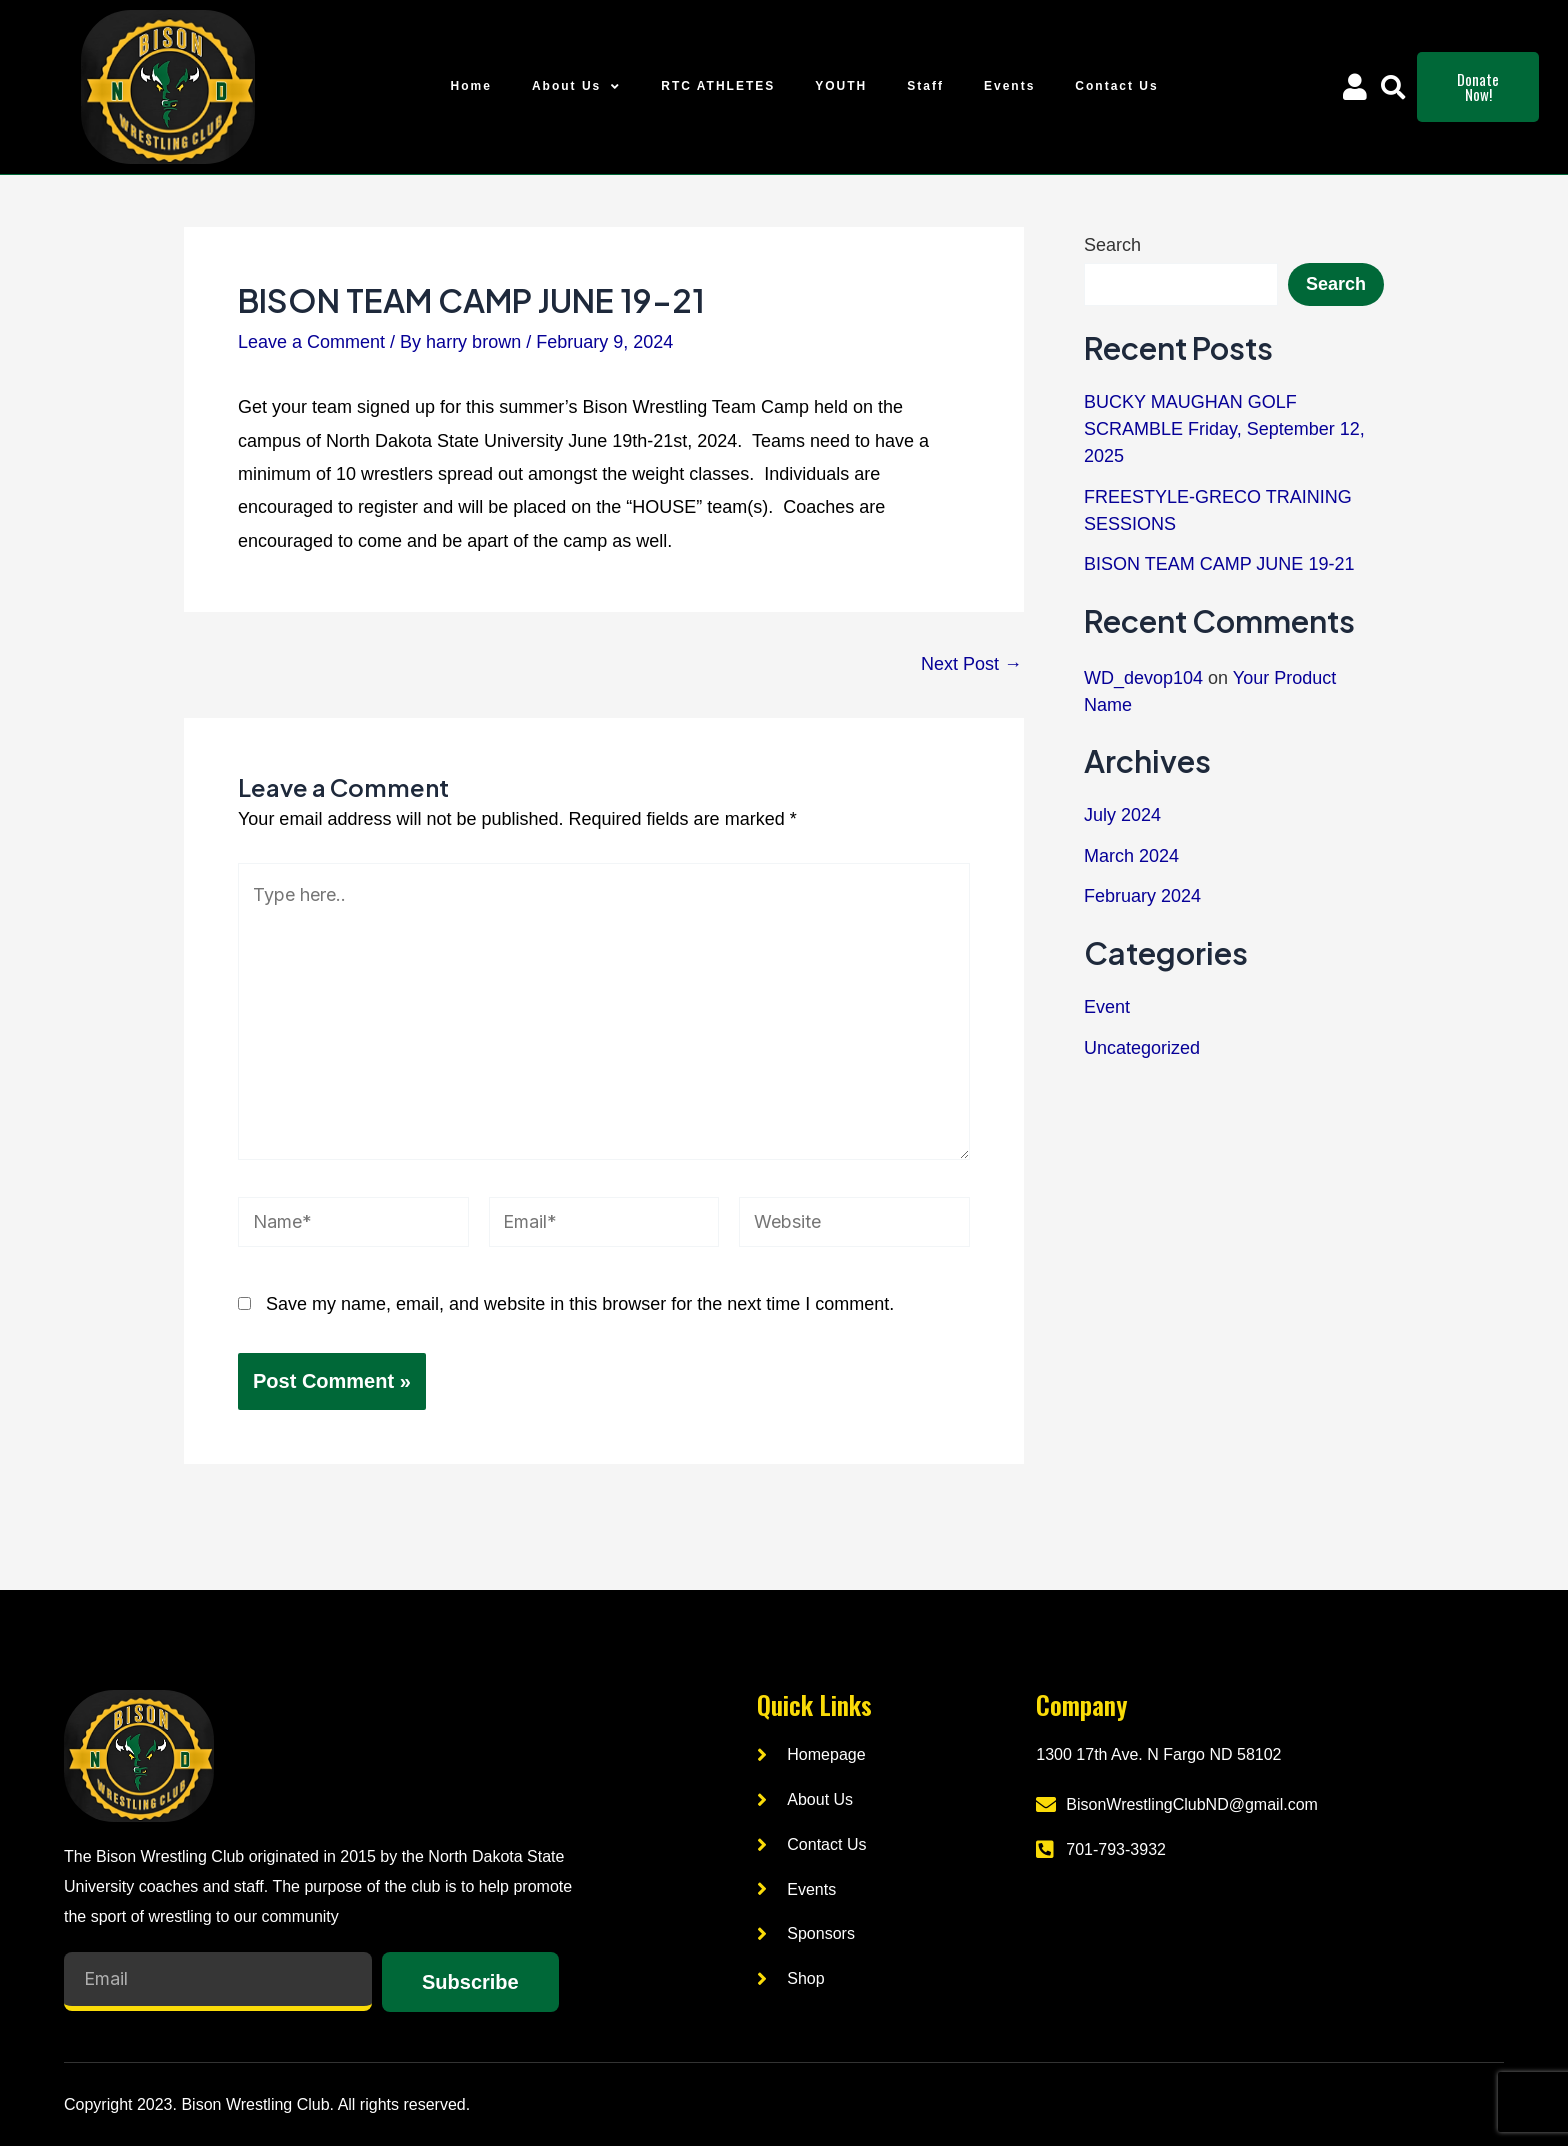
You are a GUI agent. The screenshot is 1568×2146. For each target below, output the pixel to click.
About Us (576, 87)
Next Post (971, 664)
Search (1112, 245)
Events (1009, 86)
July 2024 (1122, 815)
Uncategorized (1142, 1048)
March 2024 (1131, 856)
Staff (925, 86)
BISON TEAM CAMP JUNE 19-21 (1219, 564)
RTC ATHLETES (718, 86)
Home (471, 86)
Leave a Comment (311, 342)
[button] (1393, 87)
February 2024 (1142, 896)
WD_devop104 (1143, 678)
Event (1107, 1007)
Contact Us (1116, 86)
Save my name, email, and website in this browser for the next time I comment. (580, 1304)
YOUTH (841, 86)
